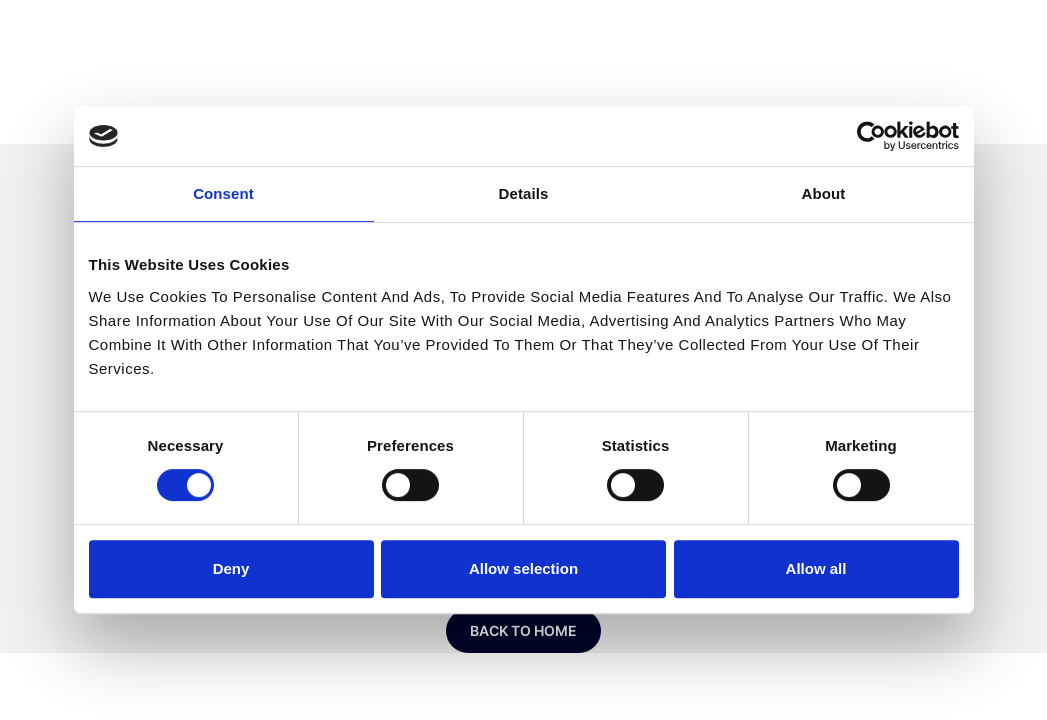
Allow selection (523, 568)
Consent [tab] (223, 193)
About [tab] (824, 193)
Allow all (816, 568)
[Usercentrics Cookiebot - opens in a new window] (871, 136)
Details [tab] (524, 193)
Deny (231, 568)
